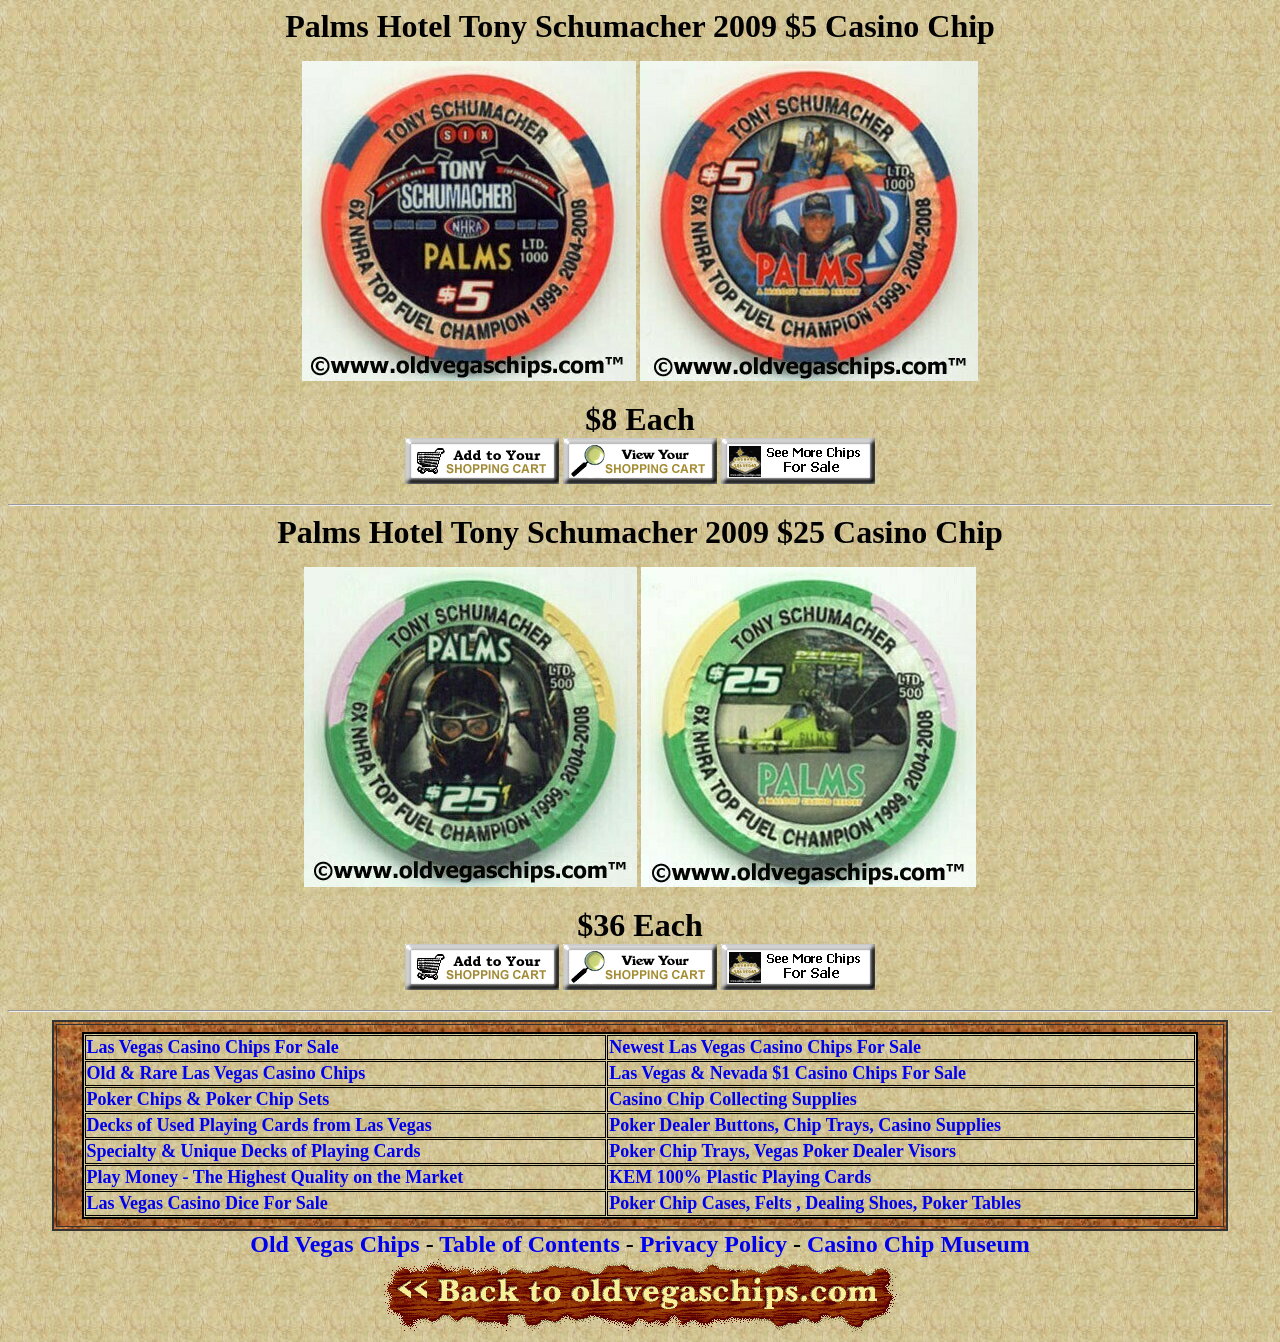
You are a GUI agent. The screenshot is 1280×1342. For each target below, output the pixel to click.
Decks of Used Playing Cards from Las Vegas (259, 1125)
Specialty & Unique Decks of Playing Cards (254, 1151)
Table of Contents (529, 1244)
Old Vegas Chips (334, 1244)
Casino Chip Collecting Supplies (733, 1099)
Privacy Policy (713, 1244)
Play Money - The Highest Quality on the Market (275, 1177)
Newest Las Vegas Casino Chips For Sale (765, 1047)
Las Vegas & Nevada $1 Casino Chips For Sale (787, 1073)
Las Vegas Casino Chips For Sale (213, 1047)
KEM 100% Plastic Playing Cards (740, 1177)
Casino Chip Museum (918, 1244)
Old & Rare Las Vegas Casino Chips (226, 1073)
